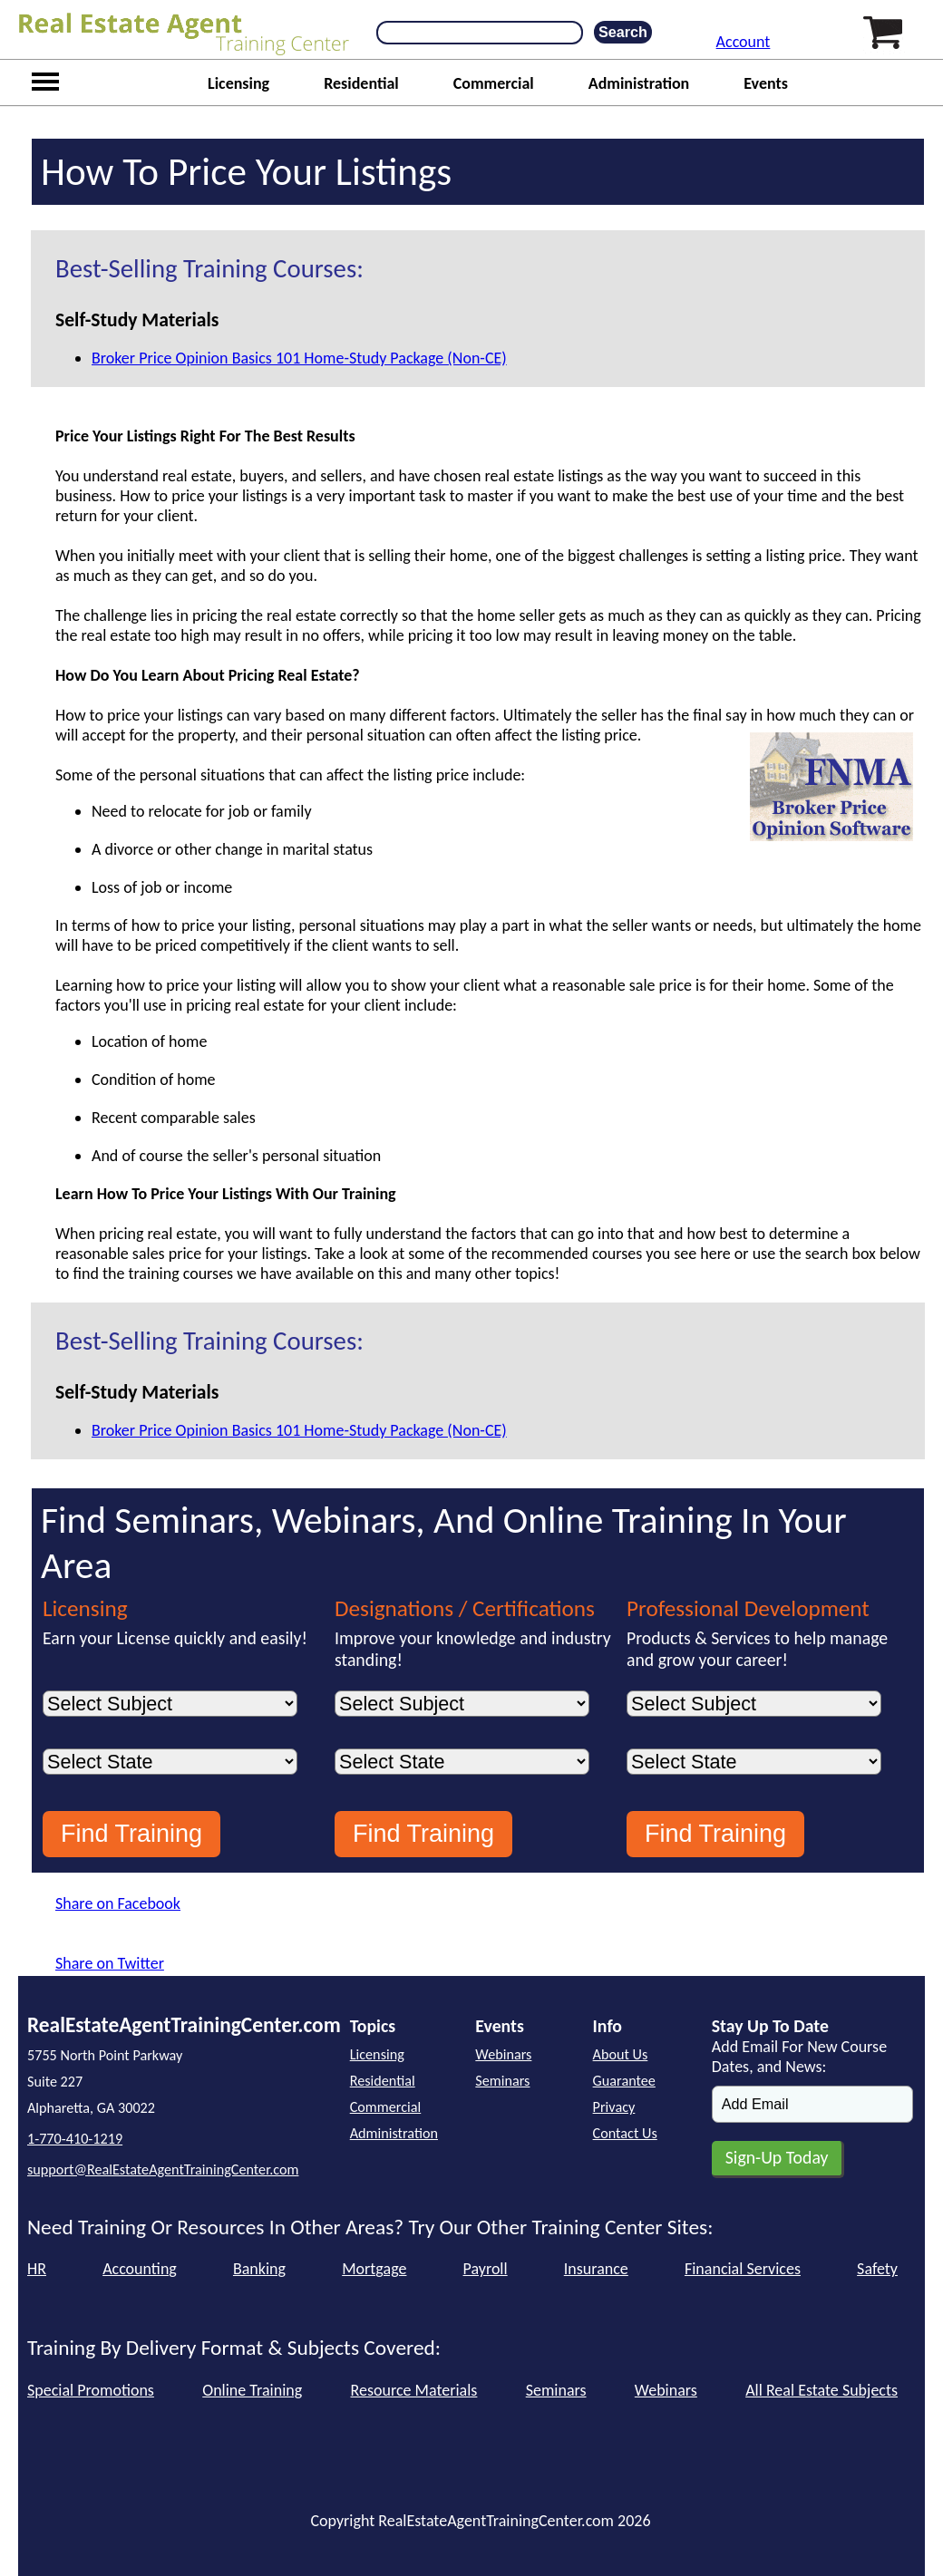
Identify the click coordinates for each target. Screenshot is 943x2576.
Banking (259, 2269)
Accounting (139, 2269)
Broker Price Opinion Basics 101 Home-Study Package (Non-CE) (299, 358)
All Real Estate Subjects (821, 2390)
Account (743, 42)
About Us (620, 2054)
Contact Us (625, 2133)
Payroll (485, 2269)
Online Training (252, 2390)
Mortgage (374, 2269)
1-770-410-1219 (74, 2138)
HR (36, 2269)
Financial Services (743, 2269)
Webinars (503, 2054)
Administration (639, 83)
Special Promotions (90, 2390)
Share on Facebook (117, 1903)
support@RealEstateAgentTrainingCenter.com (162, 2169)
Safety (877, 2269)
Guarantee (624, 2080)
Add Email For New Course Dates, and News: (799, 2057)
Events (766, 83)
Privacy (614, 2107)
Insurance (596, 2269)
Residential (361, 83)
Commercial (493, 83)
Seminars (502, 2080)
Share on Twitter (109, 1963)
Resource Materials (414, 2390)
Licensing (238, 83)
